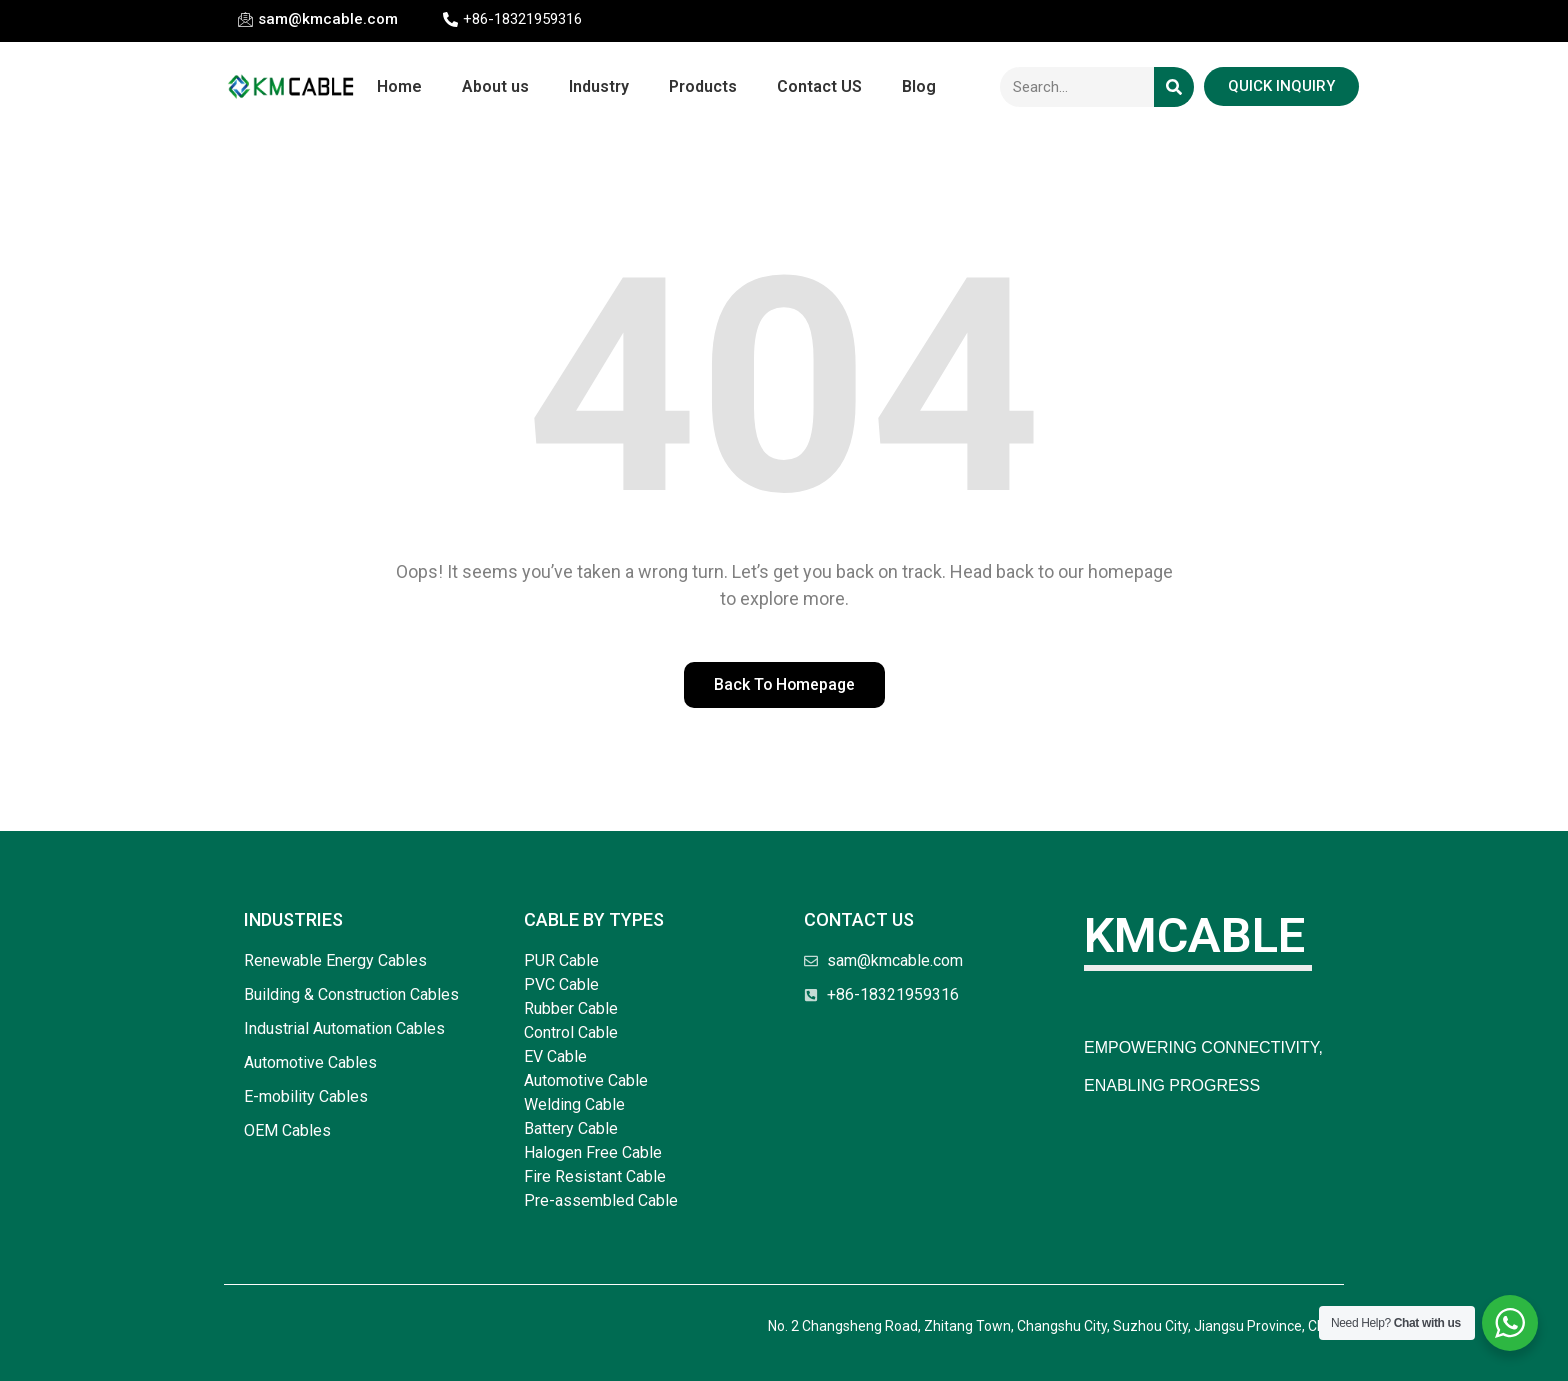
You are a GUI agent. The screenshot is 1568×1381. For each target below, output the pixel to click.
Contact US (819, 86)
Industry (599, 86)
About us (495, 86)
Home (399, 86)
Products (703, 86)
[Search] (1174, 87)
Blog (919, 86)
